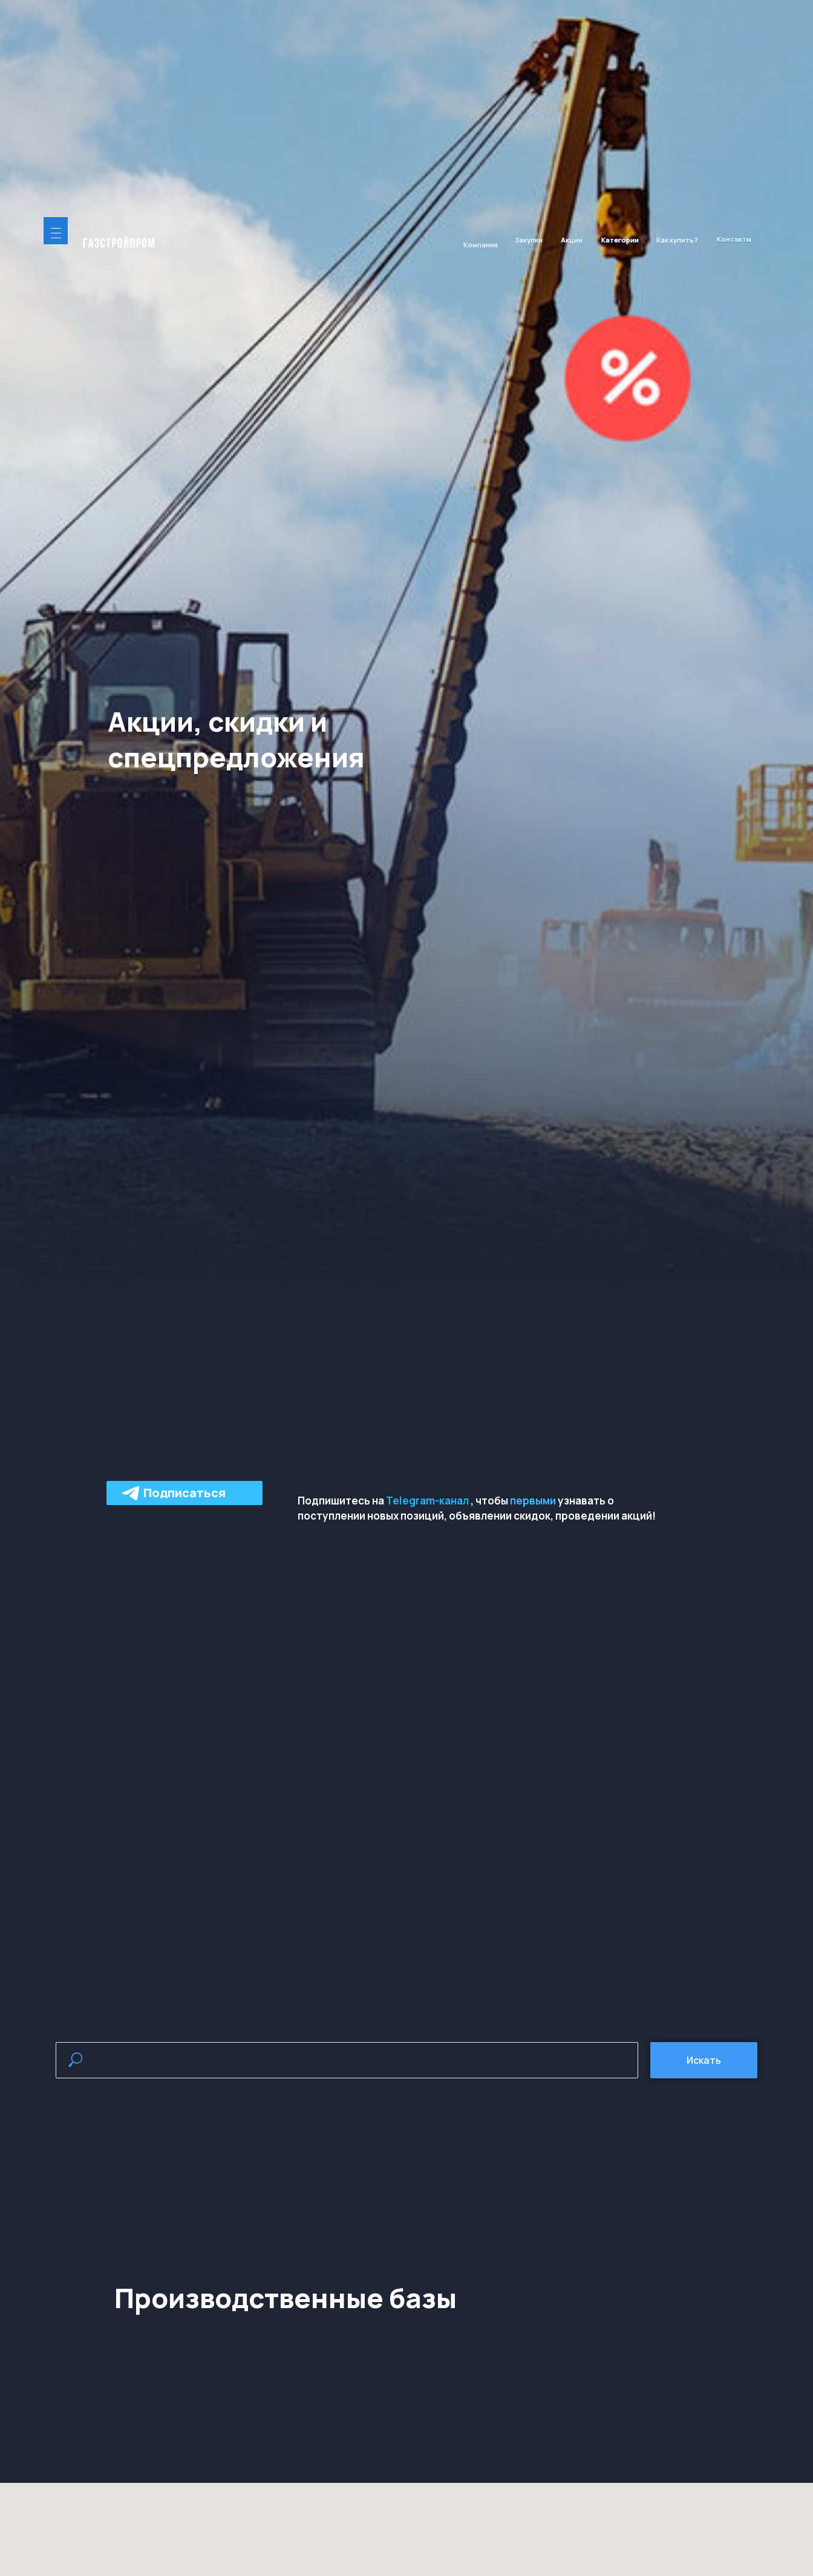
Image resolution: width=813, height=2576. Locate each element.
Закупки (529, 239)
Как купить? (677, 239)
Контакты (734, 239)
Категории (620, 239)
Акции (572, 239)
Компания (480, 244)
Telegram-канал (427, 1501)
